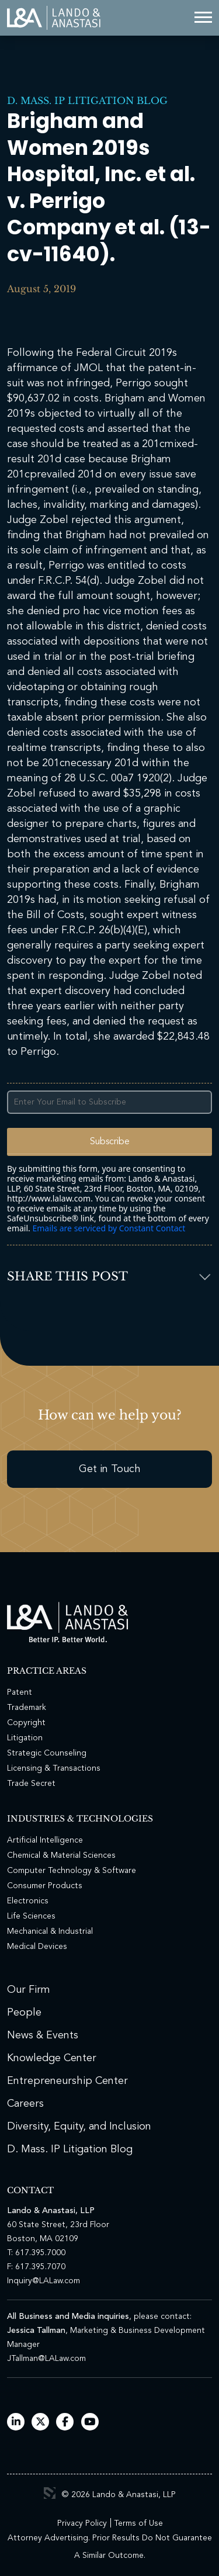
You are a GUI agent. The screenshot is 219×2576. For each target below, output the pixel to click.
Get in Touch (110, 1469)
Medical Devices (37, 1947)
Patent (19, 1692)
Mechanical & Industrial (50, 1931)
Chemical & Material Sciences (61, 1855)
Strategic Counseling (46, 1753)
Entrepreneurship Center (67, 2081)
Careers (25, 2104)
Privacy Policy (82, 2523)
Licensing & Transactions (53, 1768)
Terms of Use (138, 2523)
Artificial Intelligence (45, 1840)
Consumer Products (44, 1886)
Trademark (26, 1708)
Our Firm (28, 1990)
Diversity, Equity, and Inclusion (79, 2126)
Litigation (25, 1738)
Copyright (26, 1723)
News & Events (42, 2035)
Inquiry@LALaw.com (43, 2281)
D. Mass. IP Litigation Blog (87, 100)
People (24, 2012)
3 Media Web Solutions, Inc (49, 2493)
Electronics (27, 1901)
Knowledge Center (51, 2058)
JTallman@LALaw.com (46, 2359)
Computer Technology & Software (71, 1871)
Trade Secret (31, 1783)
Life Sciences (31, 1916)
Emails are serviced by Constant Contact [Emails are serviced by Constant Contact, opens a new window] (108, 1228)
